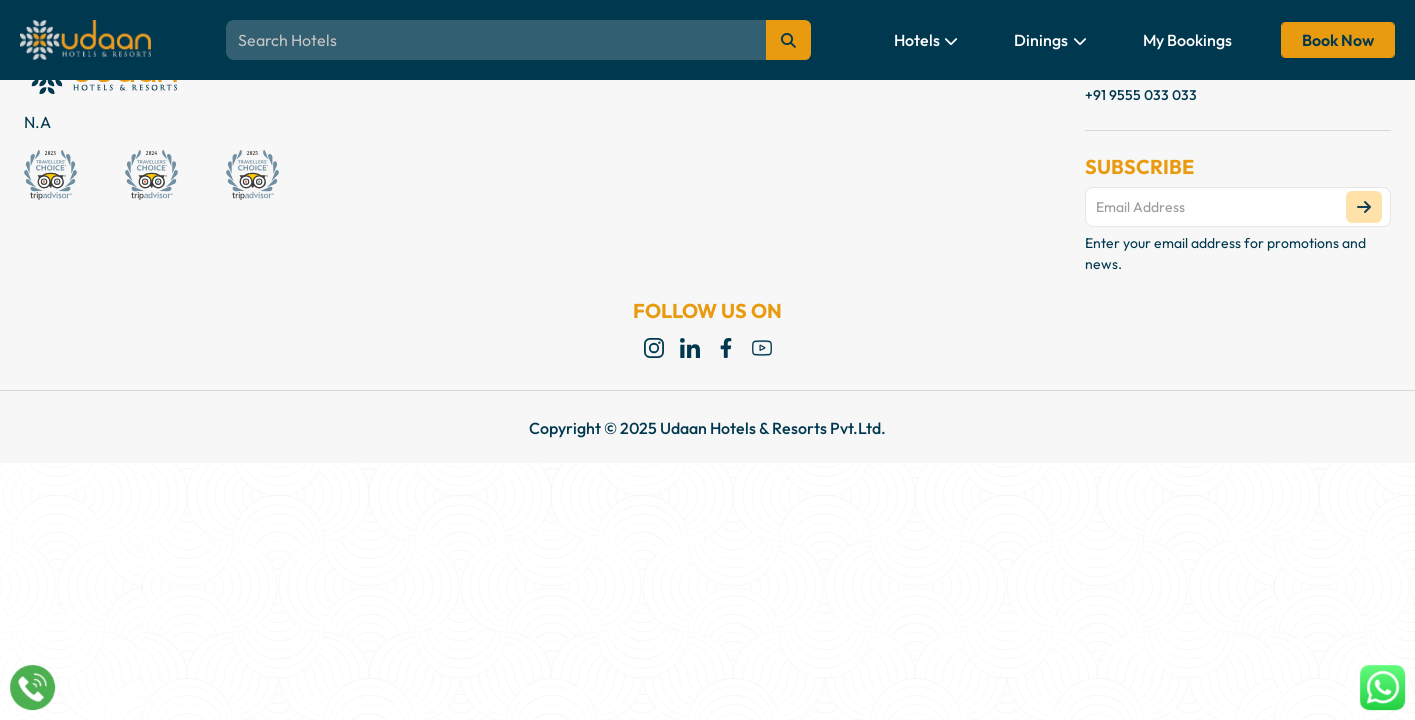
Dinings (1050, 40)
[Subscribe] (1364, 207)
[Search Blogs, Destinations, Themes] (518, 40)
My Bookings (1187, 40)
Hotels (926, 40)
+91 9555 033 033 (1141, 95)
